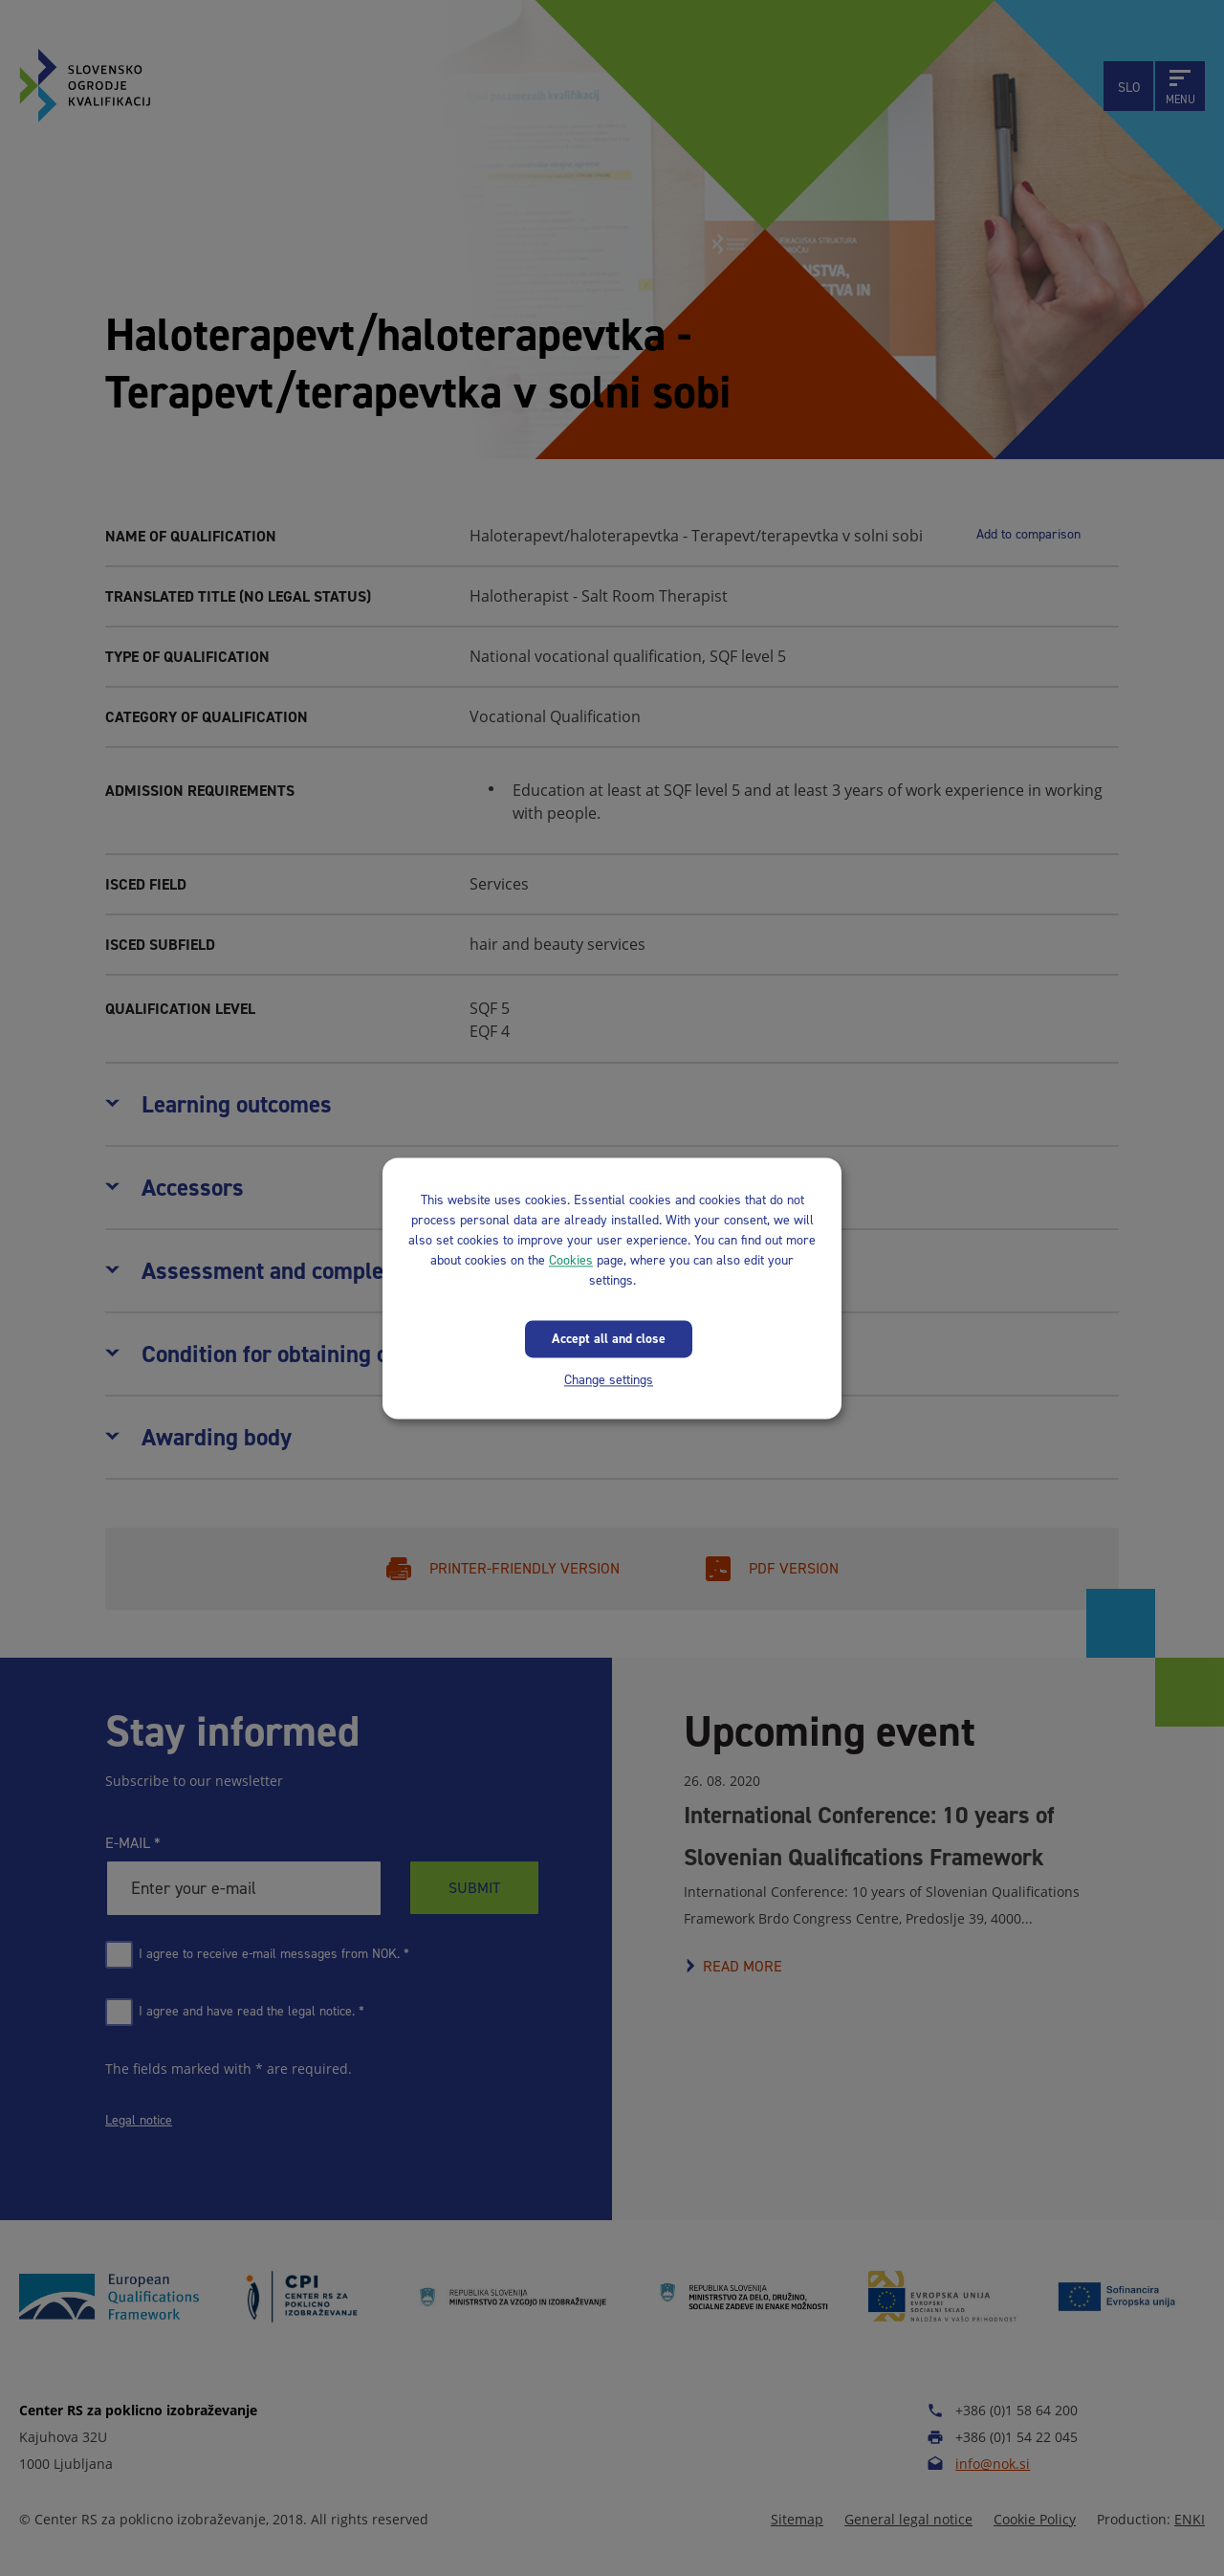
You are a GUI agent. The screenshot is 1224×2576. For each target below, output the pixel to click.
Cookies (571, 1260)
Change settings (608, 1380)
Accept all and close (609, 1339)
